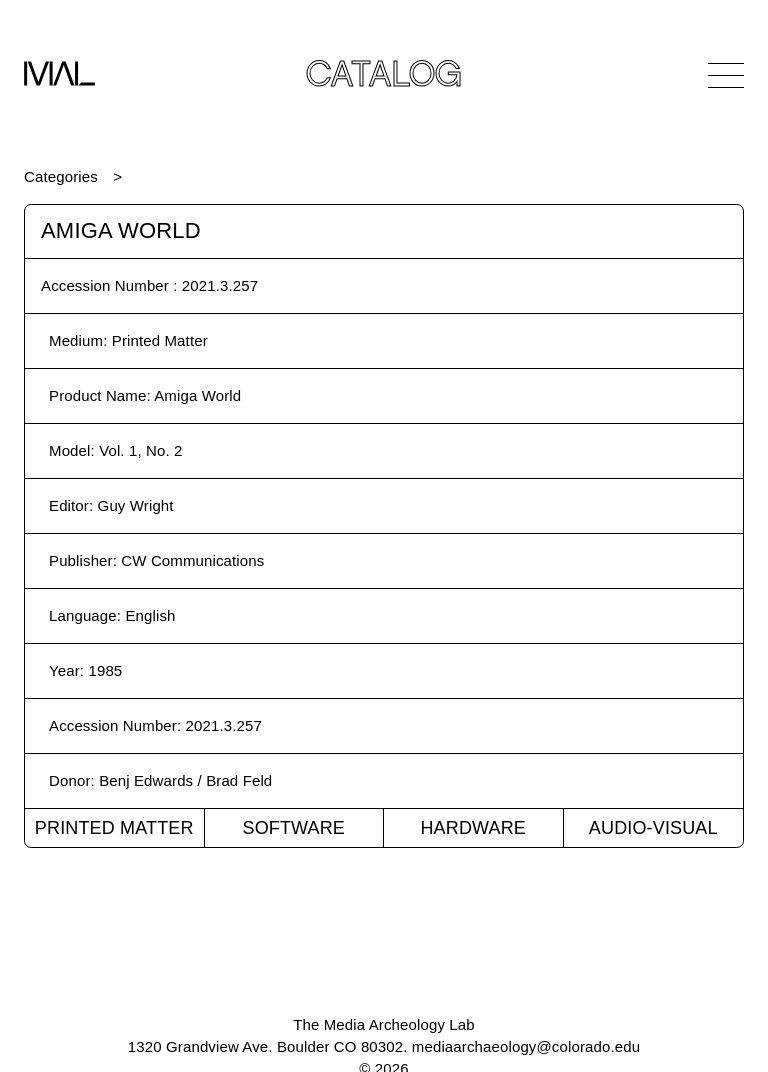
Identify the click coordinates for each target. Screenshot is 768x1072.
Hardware (473, 828)
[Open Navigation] (726, 75)
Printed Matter (114, 828)
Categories (61, 176)
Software (293, 828)
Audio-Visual (653, 828)
